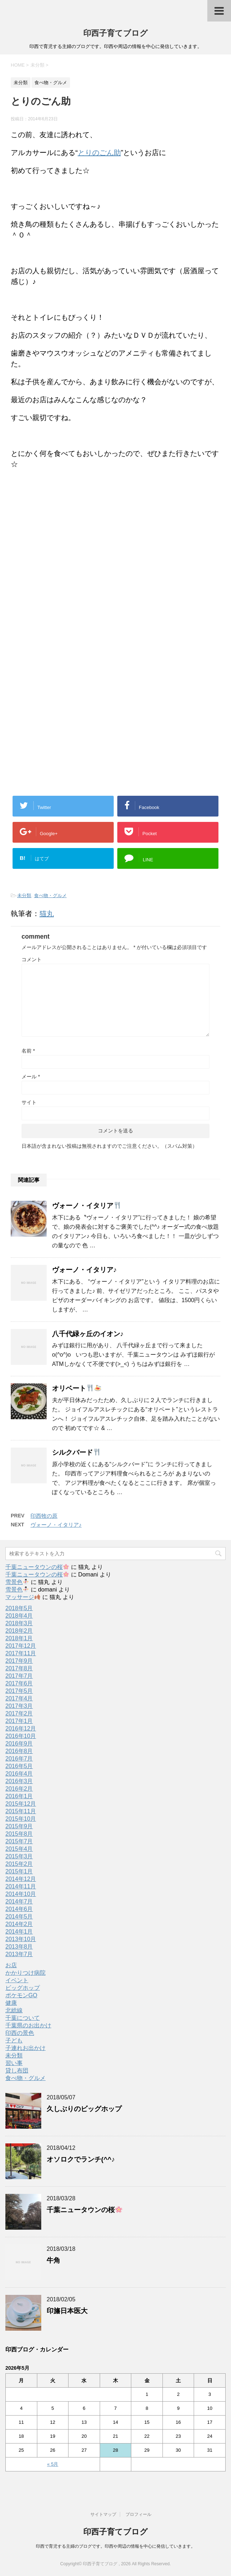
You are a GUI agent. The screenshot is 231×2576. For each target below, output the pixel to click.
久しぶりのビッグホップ (84, 2109)
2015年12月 (20, 1804)
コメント (32, 959)
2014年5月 (19, 1916)
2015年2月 (19, 1864)
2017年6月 (19, 1683)
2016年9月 (19, 1743)
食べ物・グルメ (50, 895)
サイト (29, 1102)
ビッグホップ (22, 1988)
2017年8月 (19, 1668)
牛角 (53, 2260)
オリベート (76, 1388)
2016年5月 (19, 1766)
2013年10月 (20, 1939)
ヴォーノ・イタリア (86, 1205)
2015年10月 (20, 1819)
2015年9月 (19, 1826)
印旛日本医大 (67, 2311)
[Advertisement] (71, 591)
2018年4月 (19, 1616)
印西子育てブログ (115, 33)
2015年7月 (19, 1841)
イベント (16, 1980)
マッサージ (22, 1597)
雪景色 (17, 1582)
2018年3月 (19, 1623)
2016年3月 (19, 1781)
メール (31, 1076)
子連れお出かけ (25, 2048)
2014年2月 (19, 1924)
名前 (28, 1051)
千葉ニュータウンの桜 (37, 1567)
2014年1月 (19, 1932)
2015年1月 (19, 1871)
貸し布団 (16, 2070)
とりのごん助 (99, 153)
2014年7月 (19, 1901)
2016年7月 (19, 1759)
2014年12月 (20, 1879)
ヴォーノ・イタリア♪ (84, 1269)
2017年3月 (19, 1706)
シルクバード (76, 1452)
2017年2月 (19, 1713)
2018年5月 (19, 1608)
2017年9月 (19, 1661)
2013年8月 (19, 1947)
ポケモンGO (21, 1995)
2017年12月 (20, 1646)
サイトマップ (103, 2514)
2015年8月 (19, 1834)
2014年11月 (20, 1886)
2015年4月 (19, 1849)
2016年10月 (20, 1736)
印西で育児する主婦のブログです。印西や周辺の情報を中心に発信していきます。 (115, 2546)
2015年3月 (19, 1856)
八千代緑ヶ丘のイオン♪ (88, 1334)
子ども (14, 2040)
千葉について (22, 2018)
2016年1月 (19, 1796)
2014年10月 (20, 1894)
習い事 (14, 2063)
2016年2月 (19, 1789)
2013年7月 (19, 1954)
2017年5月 (19, 1691)
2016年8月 (19, 1751)
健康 (11, 2003)
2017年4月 (19, 1698)
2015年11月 (20, 1811)
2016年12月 (20, 1728)
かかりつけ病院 (25, 1973)
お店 (11, 1965)
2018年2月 (19, 1631)
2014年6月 (19, 1909)
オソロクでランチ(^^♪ (81, 2159)
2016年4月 (19, 1774)
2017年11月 (20, 1653)
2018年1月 (19, 1638)
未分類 (24, 895)
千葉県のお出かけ (28, 2025)
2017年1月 (19, 1721)
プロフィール (138, 2514)
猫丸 (46, 914)
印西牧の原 (43, 1516)
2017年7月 (19, 1676)
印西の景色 (19, 2033)
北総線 (14, 2010)
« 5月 (52, 2464)
